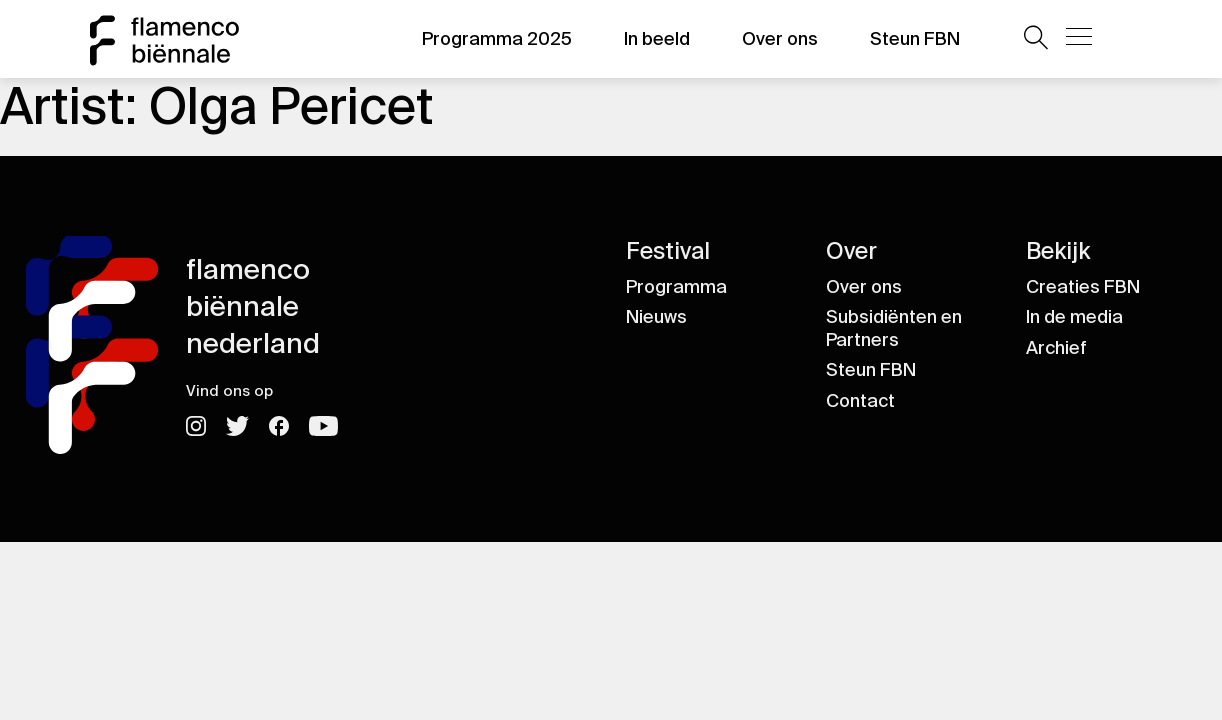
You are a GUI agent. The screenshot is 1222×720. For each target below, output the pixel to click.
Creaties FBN (1083, 287)
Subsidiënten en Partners (894, 328)
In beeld (657, 39)
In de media (1074, 317)
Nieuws (656, 317)
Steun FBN (915, 39)
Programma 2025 (497, 39)
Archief (1056, 348)
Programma (676, 287)
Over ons (780, 39)
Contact (860, 401)
